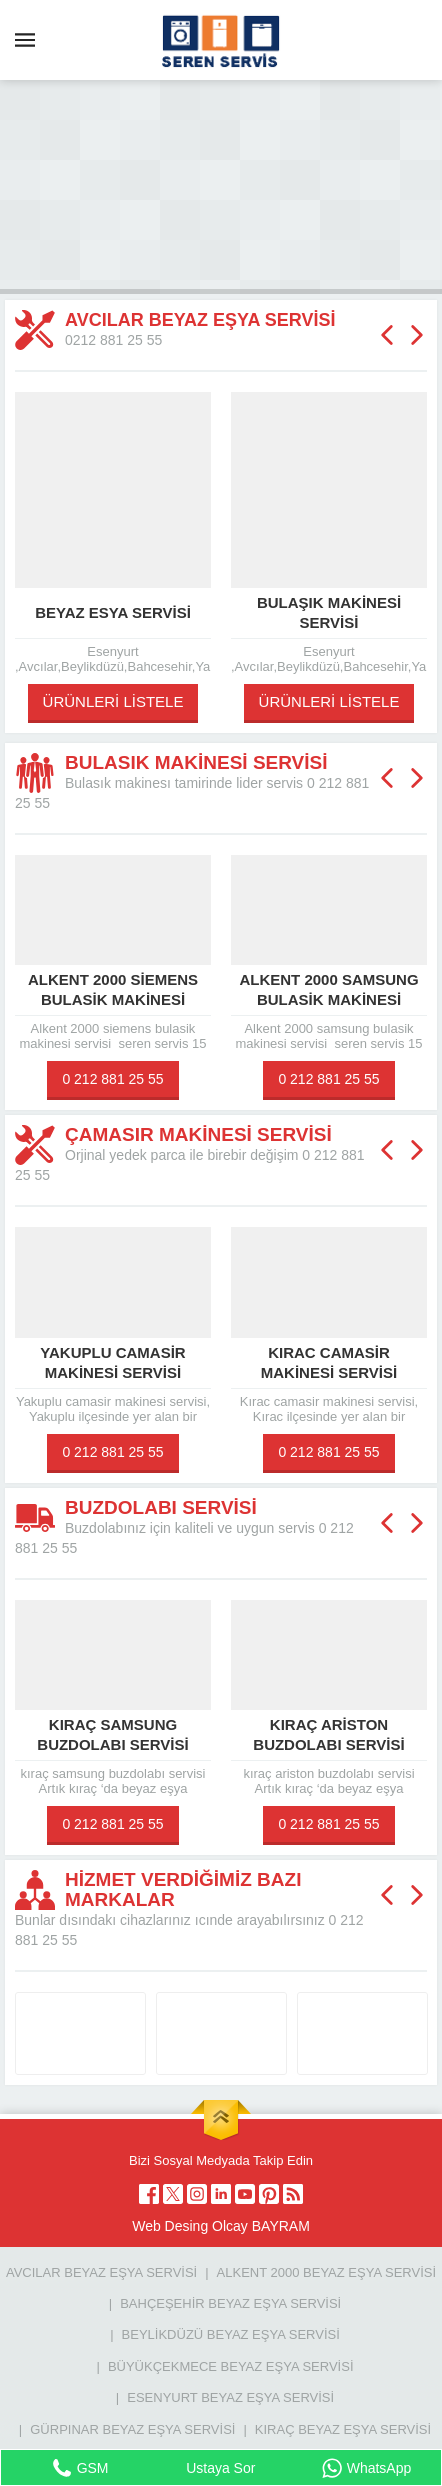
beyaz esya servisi (113, 612)
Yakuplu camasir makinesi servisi (112, 1362)
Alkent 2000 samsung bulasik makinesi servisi (328, 999)
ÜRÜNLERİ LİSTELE (113, 701)
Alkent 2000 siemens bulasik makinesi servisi (113, 999)
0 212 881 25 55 (112, 1079)
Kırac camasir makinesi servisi (329, 1362)
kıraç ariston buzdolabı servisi (328, 1734)
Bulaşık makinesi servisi (329, 612)
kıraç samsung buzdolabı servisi (112, 1734)
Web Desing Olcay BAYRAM (221, 2226)
